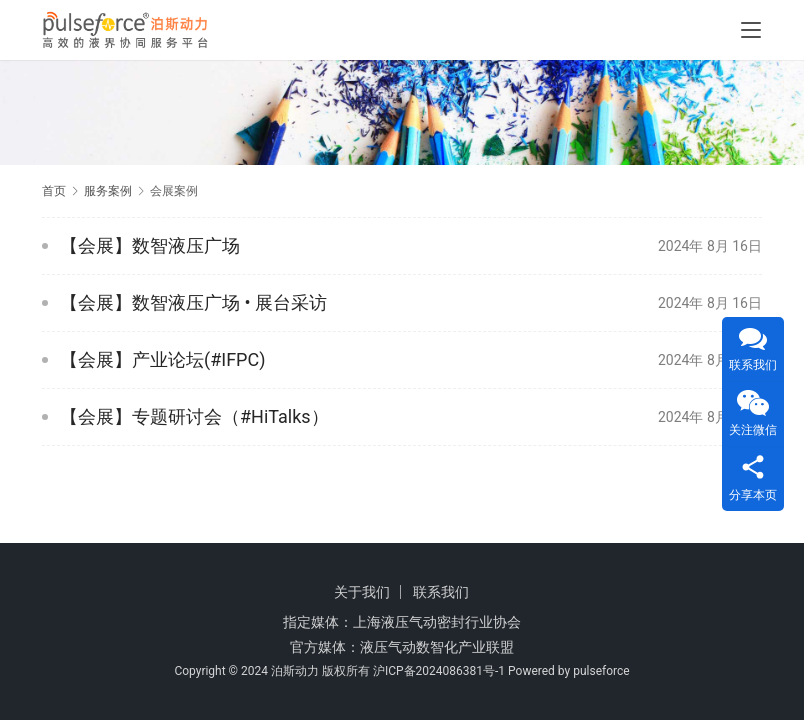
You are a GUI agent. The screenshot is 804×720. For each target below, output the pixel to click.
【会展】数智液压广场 (150, 245)
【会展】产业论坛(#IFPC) (162, 359)
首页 (54, 191)
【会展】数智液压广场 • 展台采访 (193, 302)
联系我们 (441, 592)
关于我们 (362, 592)
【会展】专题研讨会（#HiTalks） (194, 416)
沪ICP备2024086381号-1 (439, 671)
